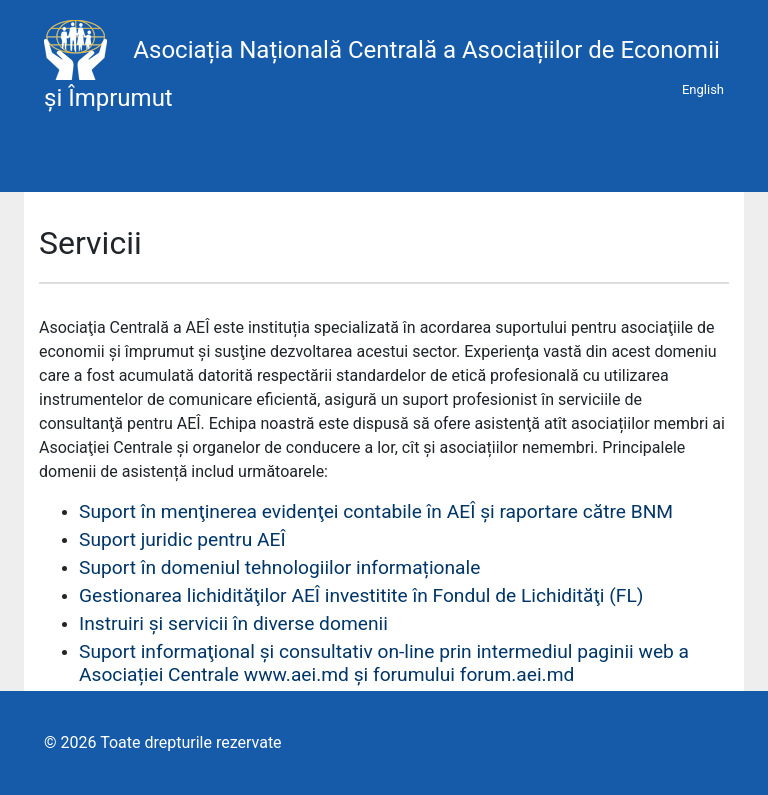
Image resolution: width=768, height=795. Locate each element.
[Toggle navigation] (52, 164)
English (703, 89)
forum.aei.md (517, 674)
